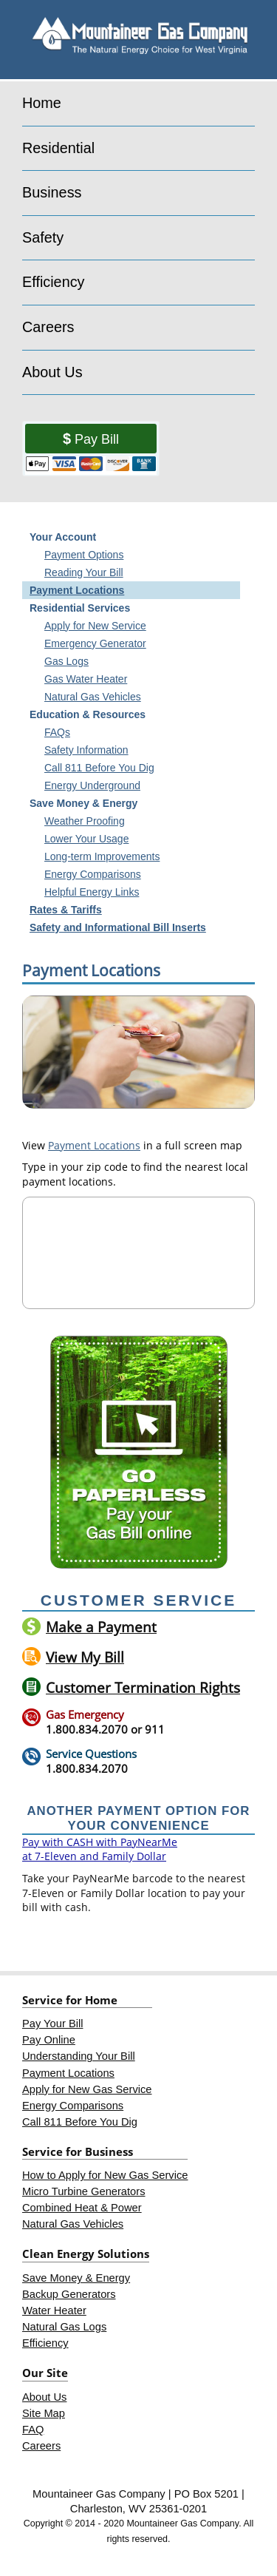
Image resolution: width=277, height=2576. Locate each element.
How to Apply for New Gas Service (105, 2175)
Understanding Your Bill (78, 2056)
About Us (52, 372)
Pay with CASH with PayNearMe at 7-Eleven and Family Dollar (99, 1849)
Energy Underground (92, 785)
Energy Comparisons (92, 874)
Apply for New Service (95, 626)
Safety (43, 237)
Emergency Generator (95, 643)
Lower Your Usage (86, 839)
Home (41, 103)
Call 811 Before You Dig (99, 768)
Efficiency (53, 282)
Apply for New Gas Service (87, 2089)
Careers (48, 327)
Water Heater (54, 2310)
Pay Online (48, 2040)
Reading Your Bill (83, 572)
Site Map (43, 2413)
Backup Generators (69, 2294)
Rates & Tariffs (66, 910)
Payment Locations (77, 590)
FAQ (33, 2429)
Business (51, 192)
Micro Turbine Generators (84, 2191)
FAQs (57, 732)
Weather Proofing (84, 821)
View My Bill (85, 1657)
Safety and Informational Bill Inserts (118, 927)
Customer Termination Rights (143, 1687)
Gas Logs (66, 661)
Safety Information (86, 750)
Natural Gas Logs (64, 2327)
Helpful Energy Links (91, 892)
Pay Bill (97, 439)
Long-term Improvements (102, 856)
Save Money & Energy (76, 2278)
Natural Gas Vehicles (92, 697)
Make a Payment (101, 1627)
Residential (58, 148)
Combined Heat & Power (82, 2208)
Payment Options (83, 555)
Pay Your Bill (52, 2023)
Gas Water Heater (85, 679)
